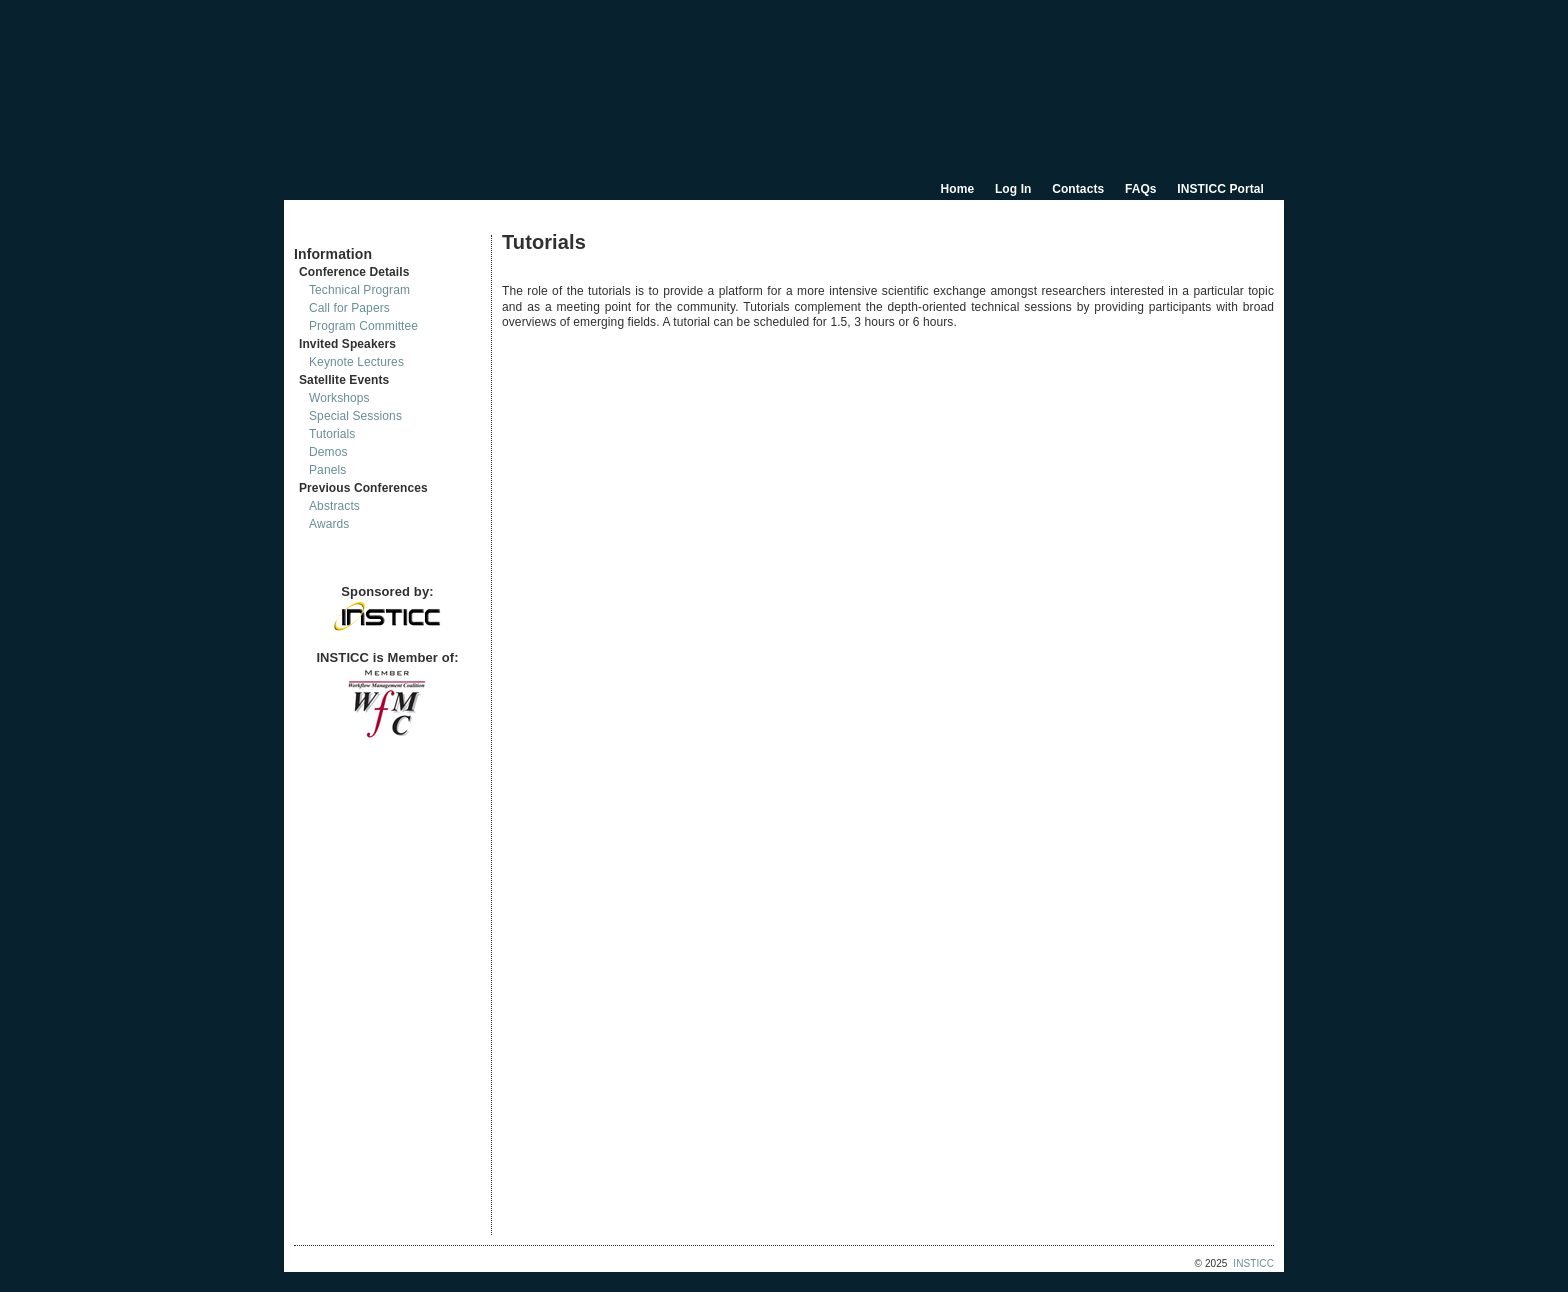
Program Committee (363, 326)
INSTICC (1253, 1263)
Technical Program (359, 290)
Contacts (1078, 189)
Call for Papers (349, 308)
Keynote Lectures (356, 362)
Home (958, 189)
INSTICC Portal (1220, 189)
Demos (328, 452)
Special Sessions (355, 416)
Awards (329, 524)
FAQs (1141, 189)
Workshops (339, 398)
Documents (315, 227)
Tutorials (332, 434)
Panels (327, 470)
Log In (1013, 189)
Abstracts (334, 506)
